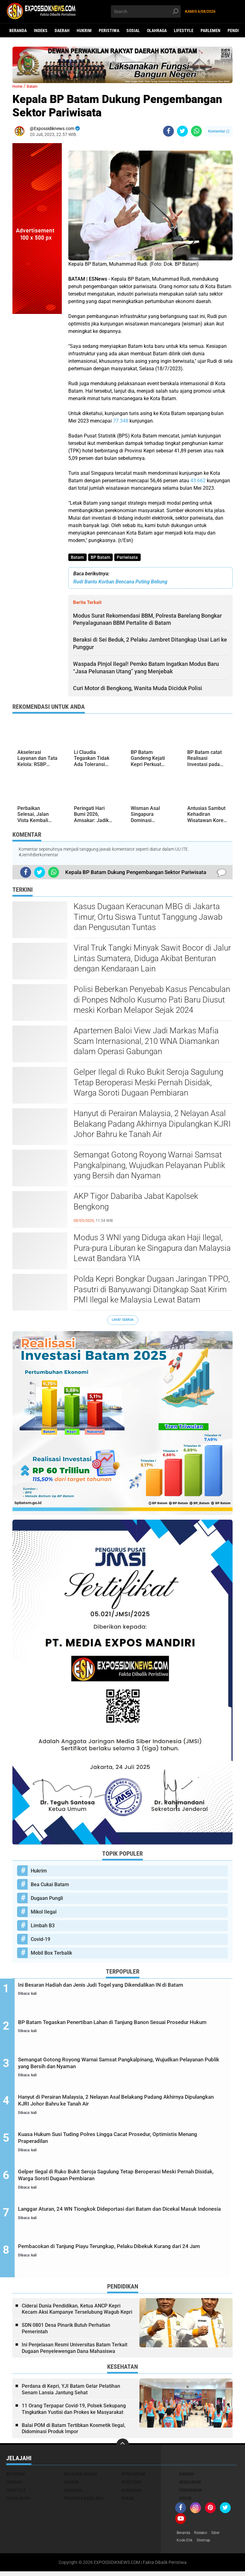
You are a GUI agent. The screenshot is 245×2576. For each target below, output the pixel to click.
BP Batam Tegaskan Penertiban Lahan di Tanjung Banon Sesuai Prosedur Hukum (119, 2029)
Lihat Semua (123, 1321)
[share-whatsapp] (196, 131)
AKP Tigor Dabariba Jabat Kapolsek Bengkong (136, 1202)
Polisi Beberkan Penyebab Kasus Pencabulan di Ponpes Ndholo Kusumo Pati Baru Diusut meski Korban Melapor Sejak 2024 (152, 1000)
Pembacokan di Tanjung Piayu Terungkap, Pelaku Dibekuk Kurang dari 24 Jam (122, 2254)
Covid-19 (40, 1940)
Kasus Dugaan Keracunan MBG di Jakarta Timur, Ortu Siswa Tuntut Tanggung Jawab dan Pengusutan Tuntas (148, 918)
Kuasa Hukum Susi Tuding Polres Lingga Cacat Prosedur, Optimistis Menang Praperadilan (120, 2142)
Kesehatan (190, 2485)
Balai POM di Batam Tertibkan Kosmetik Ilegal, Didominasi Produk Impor (73, 2431)
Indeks (41, 30)
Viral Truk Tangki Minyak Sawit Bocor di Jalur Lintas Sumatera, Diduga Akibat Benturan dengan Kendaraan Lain (152, 959)
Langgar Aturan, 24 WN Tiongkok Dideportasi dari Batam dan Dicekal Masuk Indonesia (127, 2217)
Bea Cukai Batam (50, 1885)
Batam (77, 557)
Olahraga (157, 30)
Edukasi (14, 2485)
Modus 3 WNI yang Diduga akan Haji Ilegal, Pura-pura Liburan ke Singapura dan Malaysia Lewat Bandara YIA (152, 1249)
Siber (221, 2536)
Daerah (62, 30)
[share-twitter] (182, 131)
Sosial (133, 30)
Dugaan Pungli (47, 1899)
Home (19, 86)
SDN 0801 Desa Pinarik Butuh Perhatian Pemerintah (66, 2332)
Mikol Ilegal (44, 1913)
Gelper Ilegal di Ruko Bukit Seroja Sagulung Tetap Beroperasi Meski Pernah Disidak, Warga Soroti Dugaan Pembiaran (148, 1083)
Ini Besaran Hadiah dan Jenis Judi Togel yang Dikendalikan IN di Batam (127, 1991)
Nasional (73, 2493)
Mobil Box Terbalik (51, 1954)
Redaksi (204, 2536)
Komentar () (218, 131)
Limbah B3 (43, 1926)
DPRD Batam (133, 2477)
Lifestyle (183, 30)
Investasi (131, 2485)
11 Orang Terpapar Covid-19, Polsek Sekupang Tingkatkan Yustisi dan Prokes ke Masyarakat (74, 2412)
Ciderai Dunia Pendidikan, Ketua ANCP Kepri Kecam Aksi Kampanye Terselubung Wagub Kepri (77, 2312)
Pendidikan (190, 2493)
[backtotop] (122, 2448)
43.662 (198, 481)
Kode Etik (186, 2544)
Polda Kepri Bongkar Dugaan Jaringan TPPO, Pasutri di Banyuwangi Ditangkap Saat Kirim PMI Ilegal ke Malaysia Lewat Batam (152, 1290)
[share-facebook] (168, 131)
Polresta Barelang (83, 2501)
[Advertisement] (37, 407)
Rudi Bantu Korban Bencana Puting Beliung (120, 583)
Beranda (18, 30)
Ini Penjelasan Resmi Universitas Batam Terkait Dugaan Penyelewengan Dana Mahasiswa (74, 2351)
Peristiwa (109, 30)
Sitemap (207, 2544)
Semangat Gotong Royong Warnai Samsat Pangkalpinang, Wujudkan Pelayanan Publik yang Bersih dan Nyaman (149, 1166)
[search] (146, 11)
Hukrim (84, 30)
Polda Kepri (18, 2501)
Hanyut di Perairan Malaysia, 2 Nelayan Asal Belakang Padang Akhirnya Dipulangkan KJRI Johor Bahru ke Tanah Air (152, 1125)
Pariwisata (130, 557)
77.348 (120, 421)
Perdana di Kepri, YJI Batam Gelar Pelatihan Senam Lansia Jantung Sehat (71, 2393)
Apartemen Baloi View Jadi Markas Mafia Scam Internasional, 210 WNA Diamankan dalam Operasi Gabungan (146, 1042)
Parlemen (210, 30)
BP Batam (102, 557)
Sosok (185, 2501)
